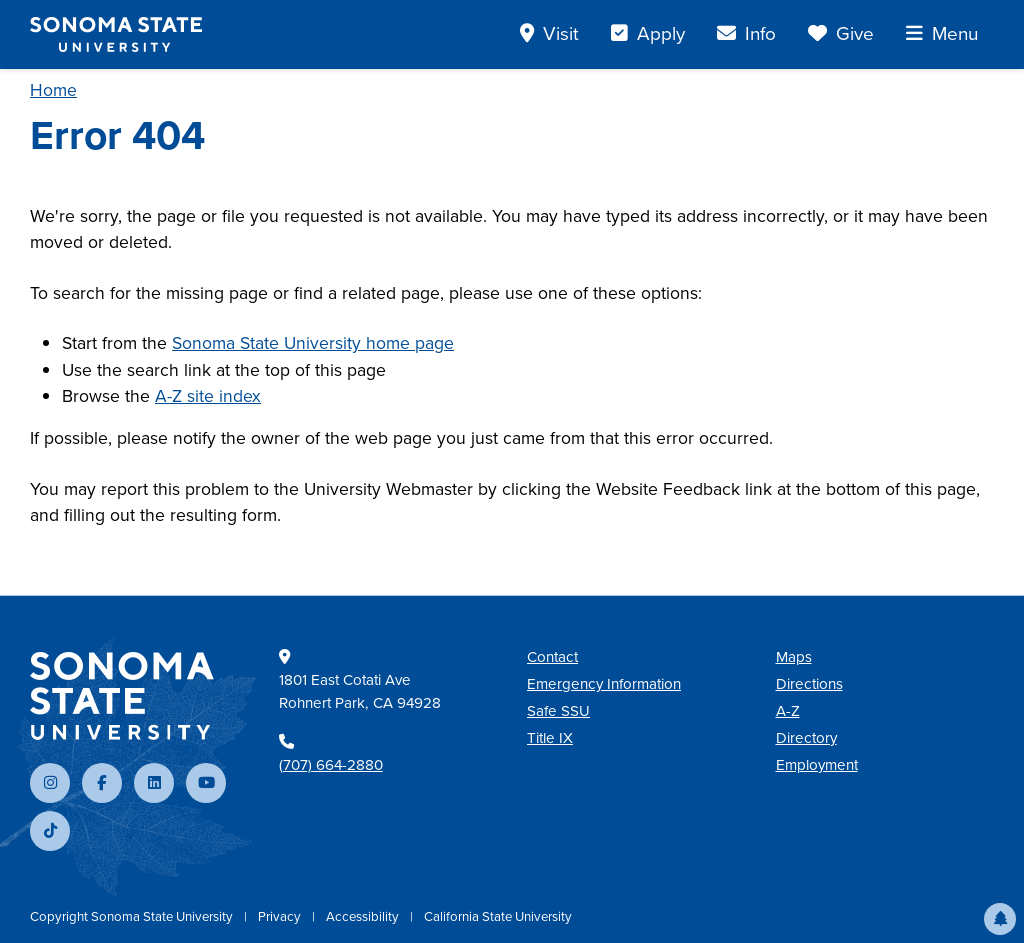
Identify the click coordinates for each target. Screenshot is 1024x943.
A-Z (788, 711)
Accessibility (364, 916)
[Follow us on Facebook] (102, 783)
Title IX (550, 738)
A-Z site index (208, 396)
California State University (498, 916)
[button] (1000, 919)
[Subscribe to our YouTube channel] (206, 783)
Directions (809, 684)
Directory (806, 738)
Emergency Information (604, 684)
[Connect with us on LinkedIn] (154, 783)
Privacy (281, 916)
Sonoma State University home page (313, 343)
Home (53, 90)
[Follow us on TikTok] (50, 831)
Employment (817, 765)
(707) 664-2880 (331, 765)
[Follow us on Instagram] (50, 783)
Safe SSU (558, 711)
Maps (794, 657)
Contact (552, 657)
